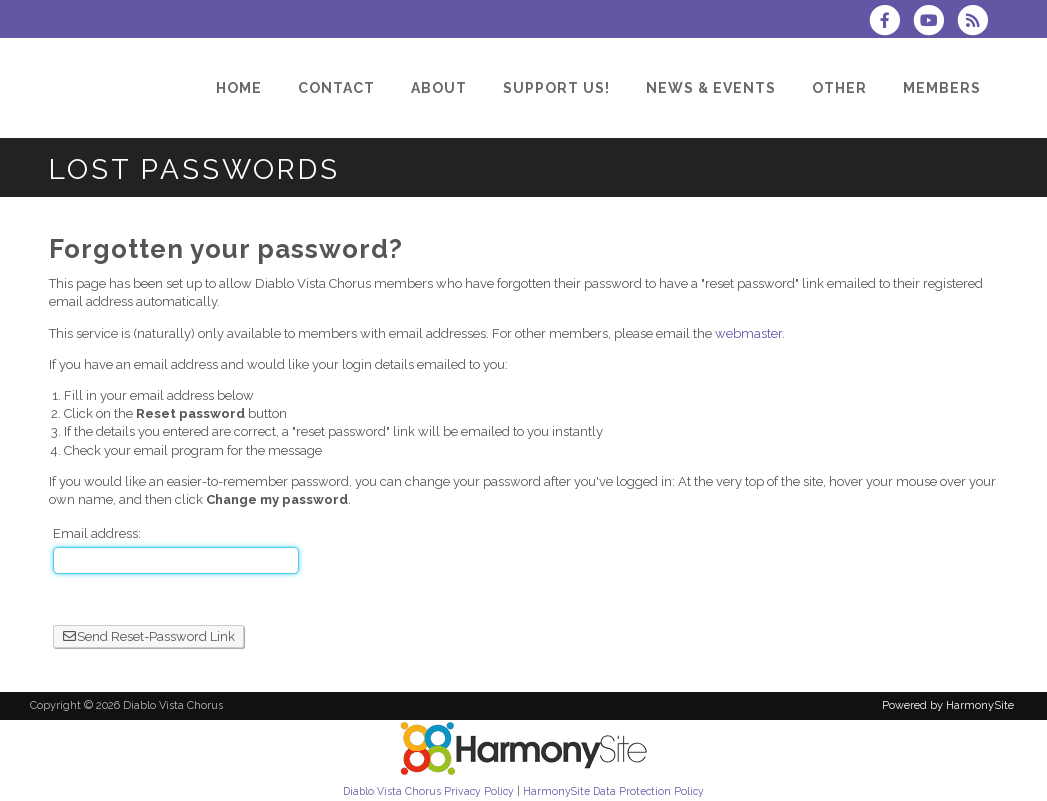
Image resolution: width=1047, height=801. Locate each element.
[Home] (239, 88)
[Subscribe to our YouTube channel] (935, 22)
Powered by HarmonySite (948, 705)
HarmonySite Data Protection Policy (613, 791)
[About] (439, 88)
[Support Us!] (556, 88)
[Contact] (336, 88)
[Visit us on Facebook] (891, 22)
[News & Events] (711, 88)
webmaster (748, 333)
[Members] (942, 88)
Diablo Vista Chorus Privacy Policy (428, 791)
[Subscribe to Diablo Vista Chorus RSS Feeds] (977, 22)
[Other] (839, 88)
